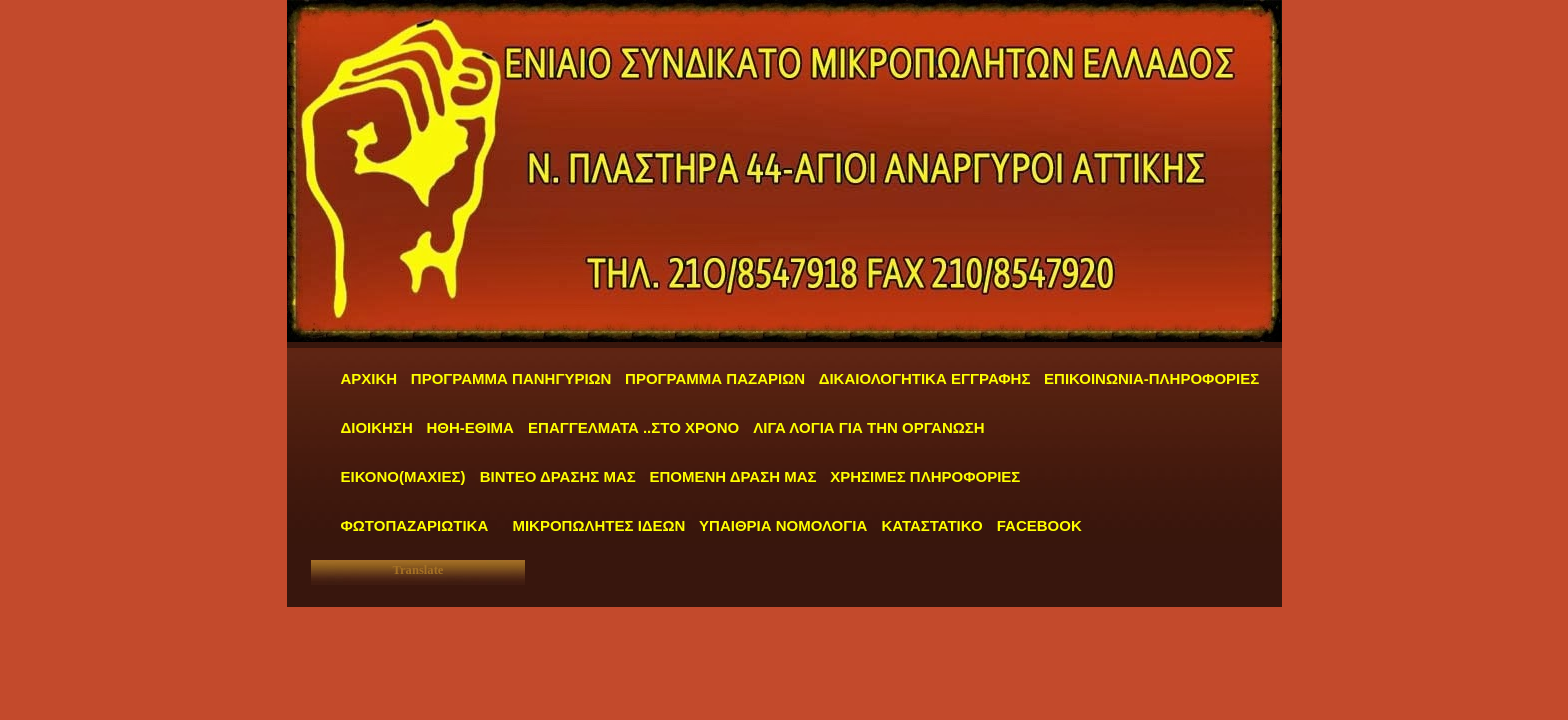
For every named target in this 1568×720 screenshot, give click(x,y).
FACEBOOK (1039, 525)
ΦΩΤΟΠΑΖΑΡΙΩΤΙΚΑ (415, 525)
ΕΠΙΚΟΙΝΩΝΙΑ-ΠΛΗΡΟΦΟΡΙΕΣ (1151, 378)
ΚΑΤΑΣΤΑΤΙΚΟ (933, 525)
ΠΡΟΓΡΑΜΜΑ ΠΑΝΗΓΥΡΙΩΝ (511, 378)
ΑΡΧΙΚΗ (369, 378)
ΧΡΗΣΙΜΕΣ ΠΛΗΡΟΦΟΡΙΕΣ (925, 476)
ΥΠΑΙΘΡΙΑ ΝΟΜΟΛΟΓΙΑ (785, 525)
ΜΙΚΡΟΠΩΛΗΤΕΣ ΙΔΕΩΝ (598, 525)
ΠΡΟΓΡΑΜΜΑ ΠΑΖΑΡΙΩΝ (715, 378)
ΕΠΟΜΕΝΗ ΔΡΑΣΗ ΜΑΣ (732, 476)
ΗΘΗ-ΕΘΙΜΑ (472, 427)
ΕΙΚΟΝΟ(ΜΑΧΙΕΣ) (403, 476)
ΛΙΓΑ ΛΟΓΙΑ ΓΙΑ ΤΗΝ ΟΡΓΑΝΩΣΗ (868, 427)
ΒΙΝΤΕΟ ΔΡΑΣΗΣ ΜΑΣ (558, 476)
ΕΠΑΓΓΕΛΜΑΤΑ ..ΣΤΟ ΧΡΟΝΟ (635, 427)
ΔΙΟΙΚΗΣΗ (377, 427)
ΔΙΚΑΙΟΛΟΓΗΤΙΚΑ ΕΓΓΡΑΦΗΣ (925, 378)
